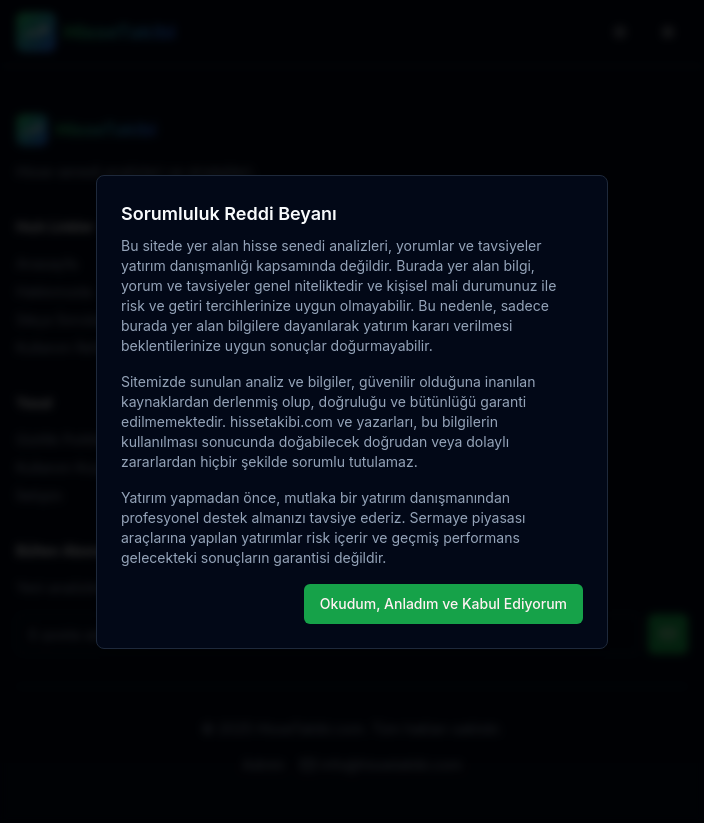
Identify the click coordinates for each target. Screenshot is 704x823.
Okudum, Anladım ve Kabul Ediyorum (443, 603)
